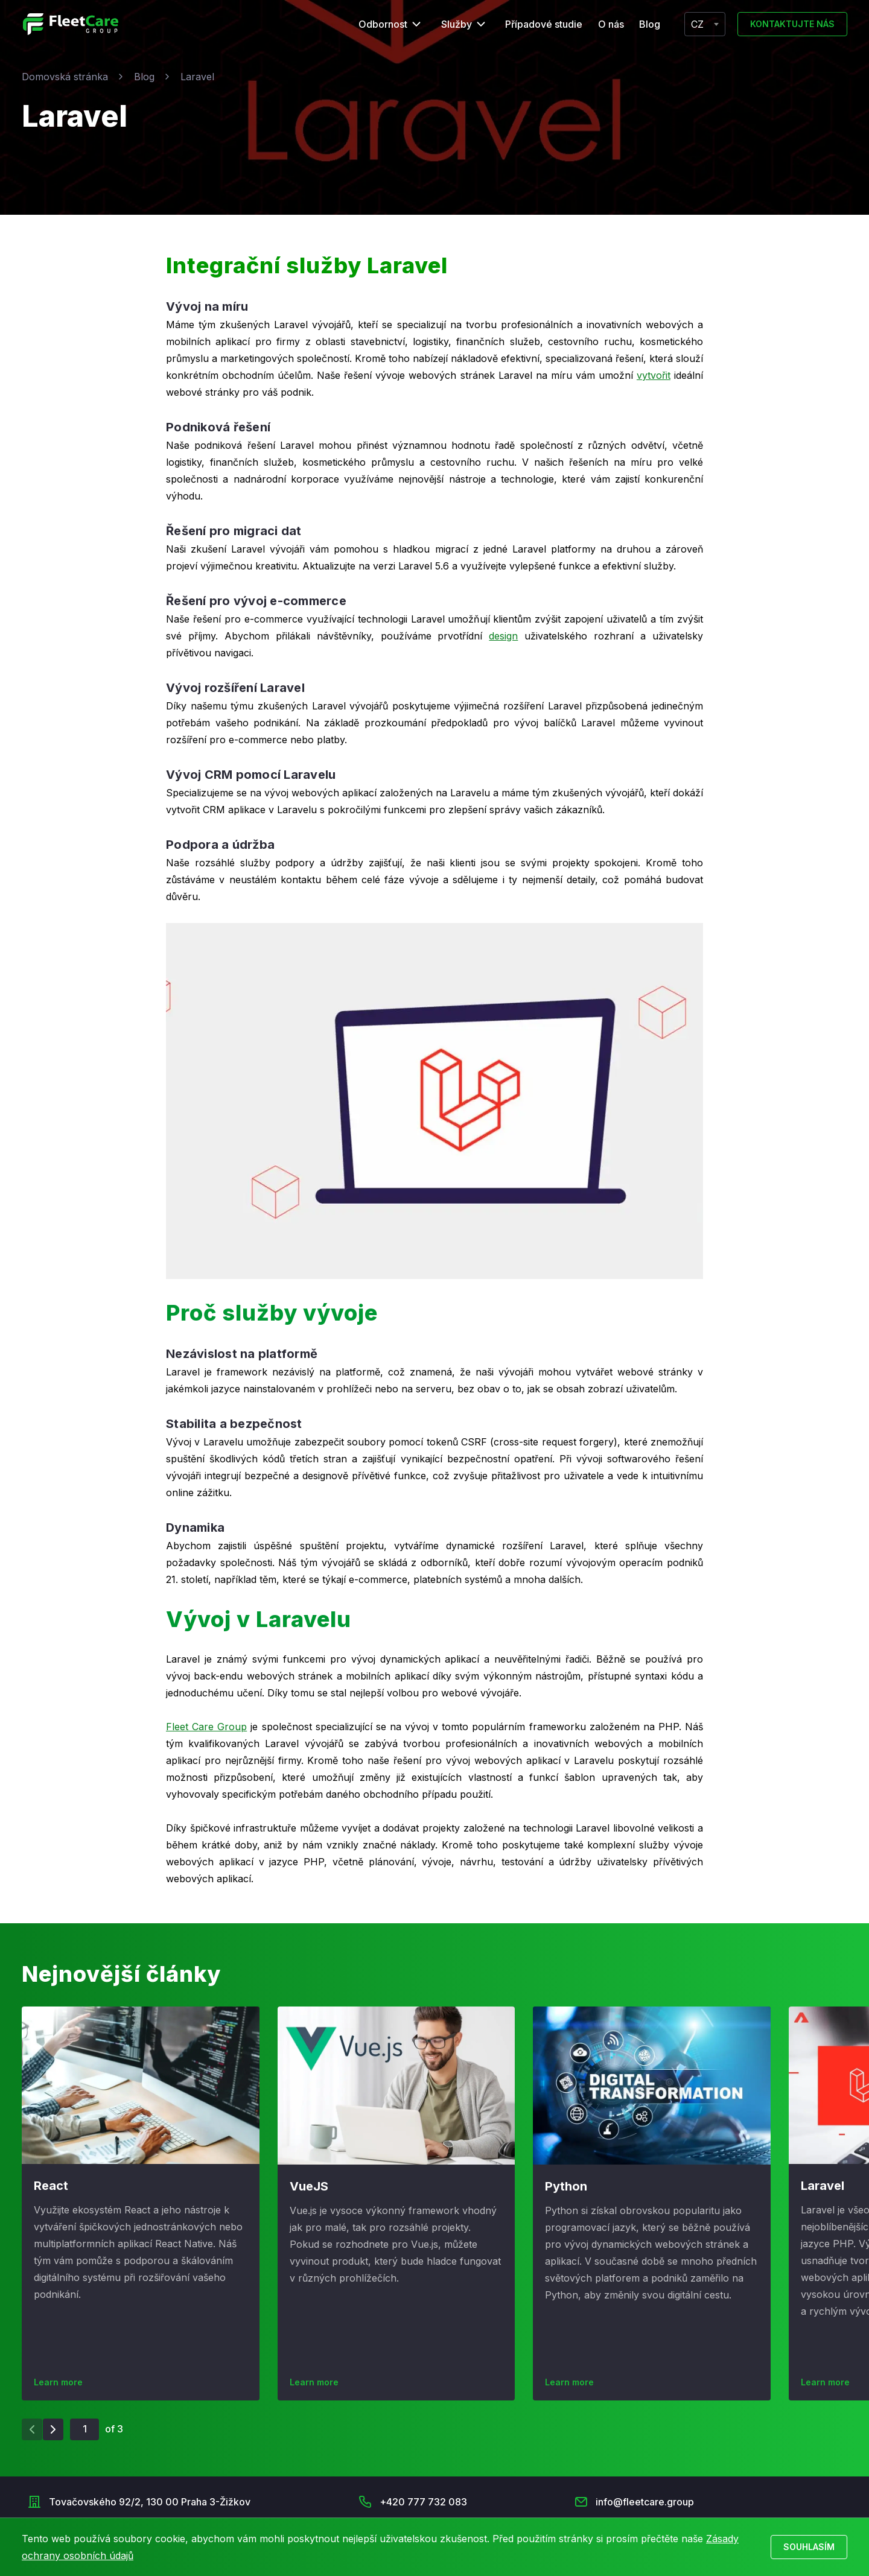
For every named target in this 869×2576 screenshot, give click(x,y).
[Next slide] (53, 2429)
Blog (649, 24)
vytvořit (653, 375)
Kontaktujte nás (792, 24)
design (503, 636)
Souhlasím (809, 2547)
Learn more (58, 2382)
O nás (611, 24)
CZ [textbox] (697, 24)
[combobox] (704, 24)
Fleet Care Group (206, 1727)
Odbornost (382, 24)
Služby (456, 24)
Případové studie (543, 24)
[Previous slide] (32, 2429)
